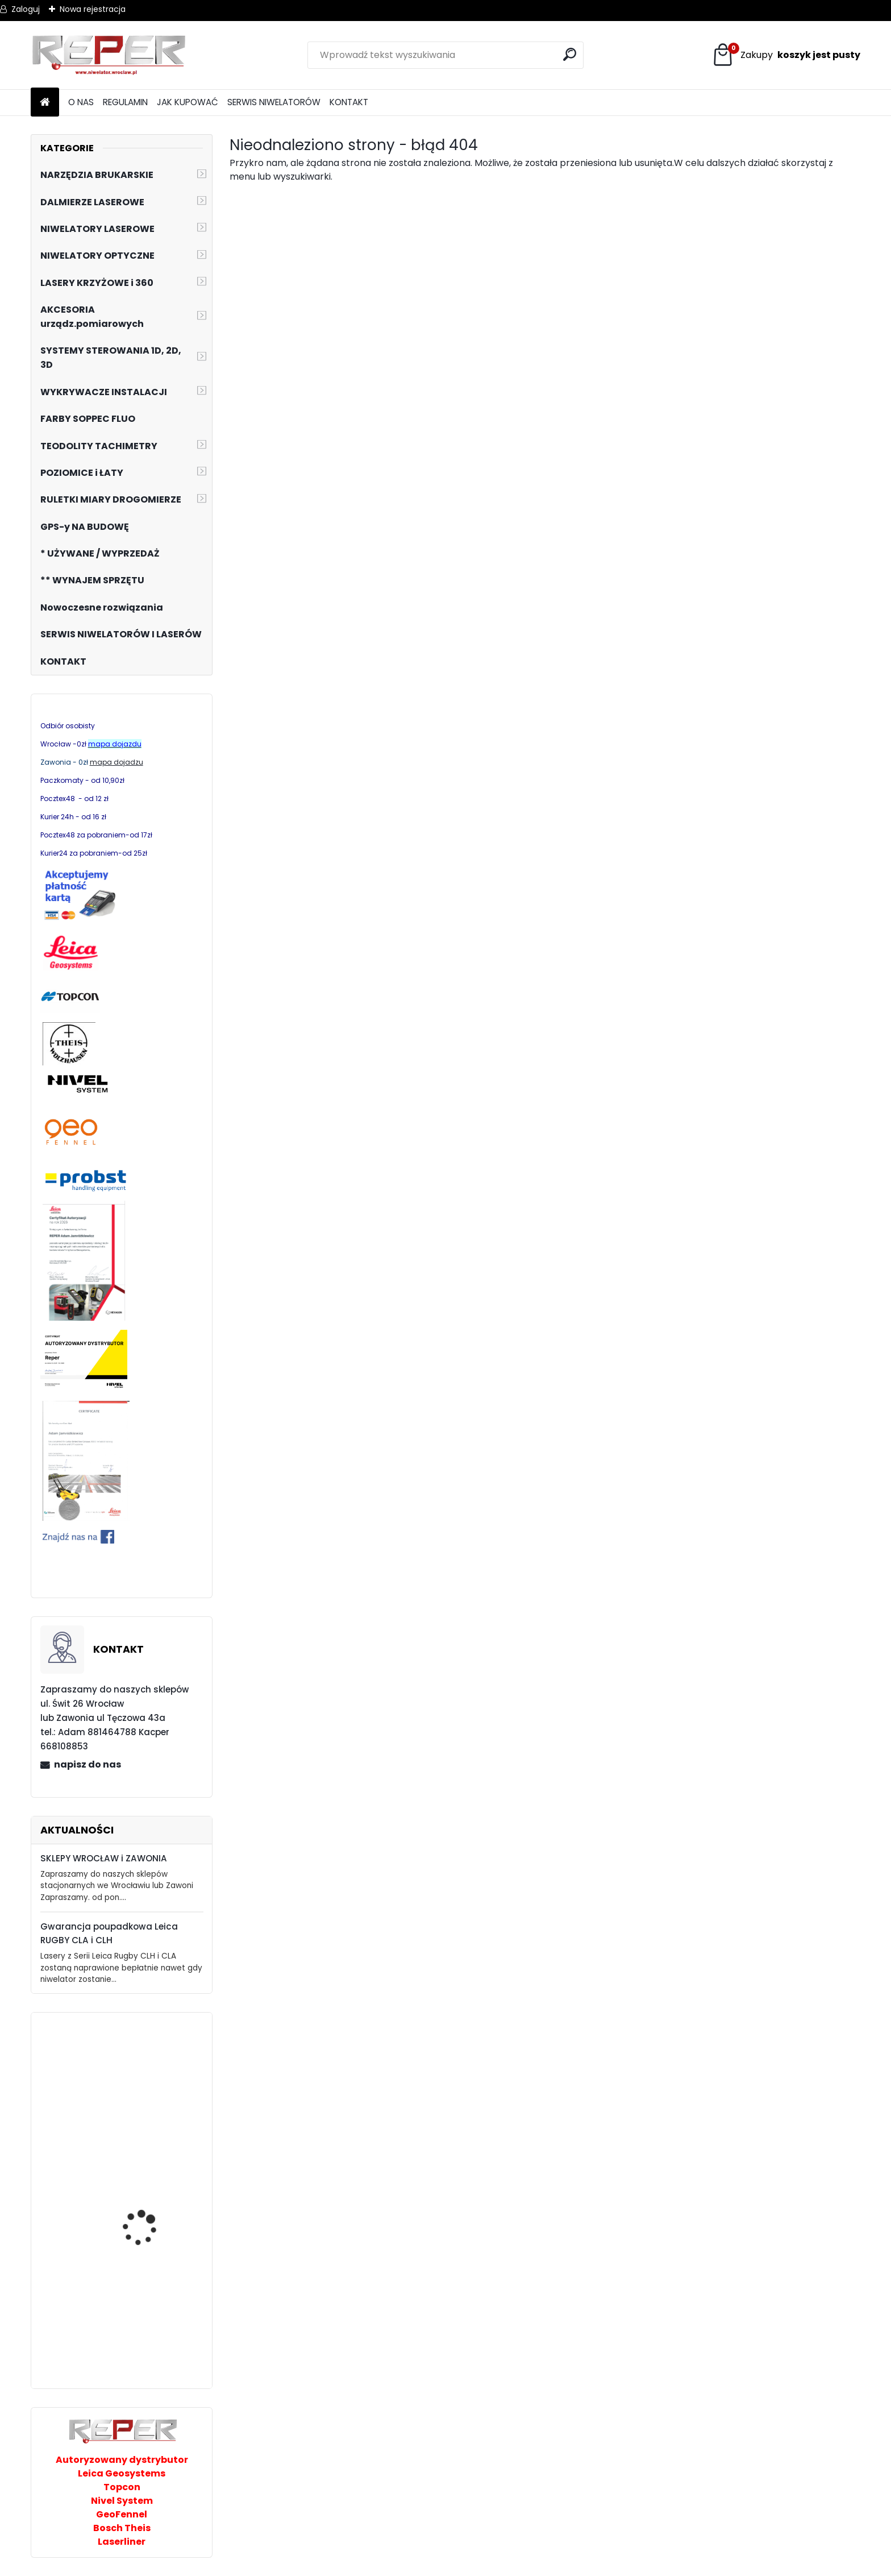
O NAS (81, 102)
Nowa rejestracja (93, 9)
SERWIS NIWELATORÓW (273, 102)
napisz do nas (87, 1764)
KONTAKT (349, 102)
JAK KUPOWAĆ (187, 102)
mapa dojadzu (116, 762)
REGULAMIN (125, 102)
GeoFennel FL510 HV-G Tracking (149, 2237)
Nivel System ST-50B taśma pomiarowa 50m (152, 2308)
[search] (570, 54)
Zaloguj (25, 9)
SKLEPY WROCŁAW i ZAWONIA (103, 1858)
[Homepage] (45, 102)
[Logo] (109, 55)
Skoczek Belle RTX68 (145, 2088)
